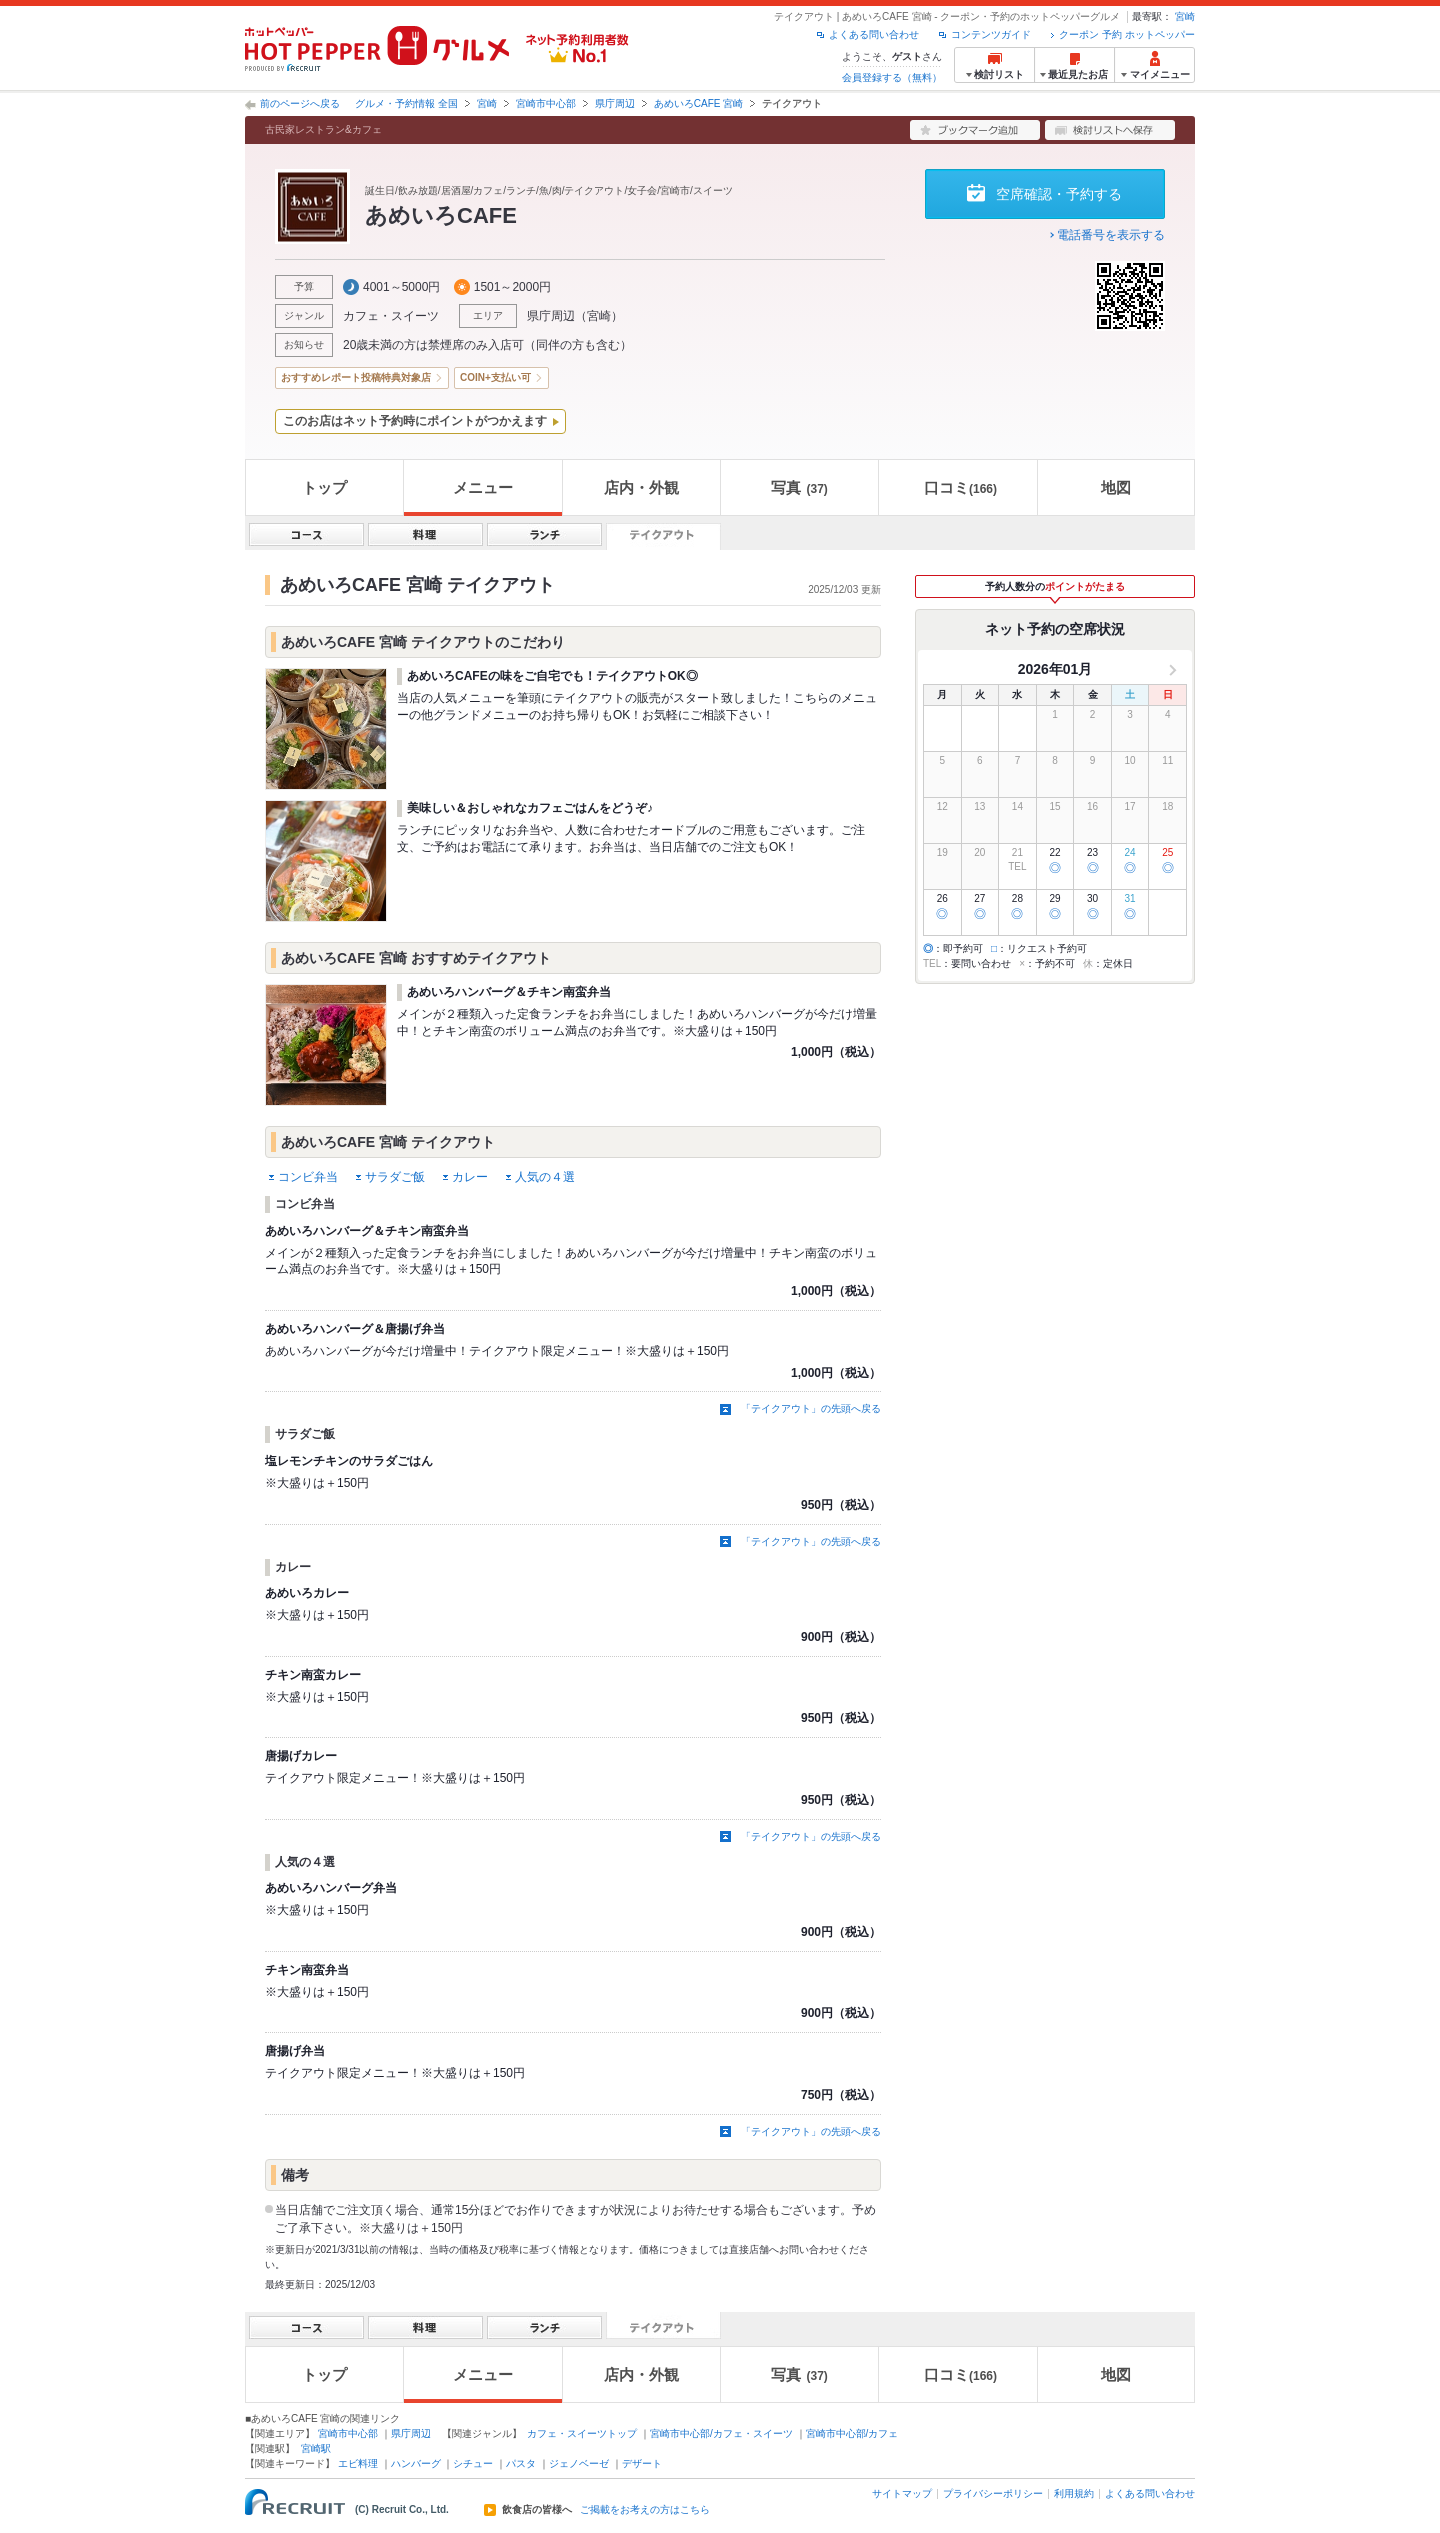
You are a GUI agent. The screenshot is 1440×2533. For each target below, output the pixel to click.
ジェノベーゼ (579, 2463)
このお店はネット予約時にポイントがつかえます (415, 421)
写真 (799, 487)
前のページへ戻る (300, 103)
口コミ (960, 487)
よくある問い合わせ (874, 34)
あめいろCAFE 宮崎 (698, 103)
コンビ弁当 (308, 1177)
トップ (324, 487)
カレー (470, 1177)
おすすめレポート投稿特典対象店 (356, 377)
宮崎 (1185, 16)
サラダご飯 (395, 1177)
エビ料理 (358, 2463)
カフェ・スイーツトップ (582, 2433)
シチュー (473, 2463)
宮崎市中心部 (546, 103)
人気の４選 (545, 1177)
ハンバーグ (416, 2463)
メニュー (483, 487)
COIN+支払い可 (495, 377)
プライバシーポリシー (993, 2493)
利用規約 (1074, 2493)
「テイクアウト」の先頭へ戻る (811, 1408)
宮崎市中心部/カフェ (852, 2433)
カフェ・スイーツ (391, 316)
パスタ (521, 2463)
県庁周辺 (615, 103)
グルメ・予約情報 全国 (406, 103)
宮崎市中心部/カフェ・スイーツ (721, 2433)
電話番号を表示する (1111, 235)
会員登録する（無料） (892, 77)
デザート (642, 2463)
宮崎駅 (316, 2448)
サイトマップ (902, 2493)
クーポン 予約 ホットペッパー (1127, 34)
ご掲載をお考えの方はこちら (645, 2510)
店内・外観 (641, 487)
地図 (1116, 487)
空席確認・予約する (1059, 194)
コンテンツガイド (991, 34)
